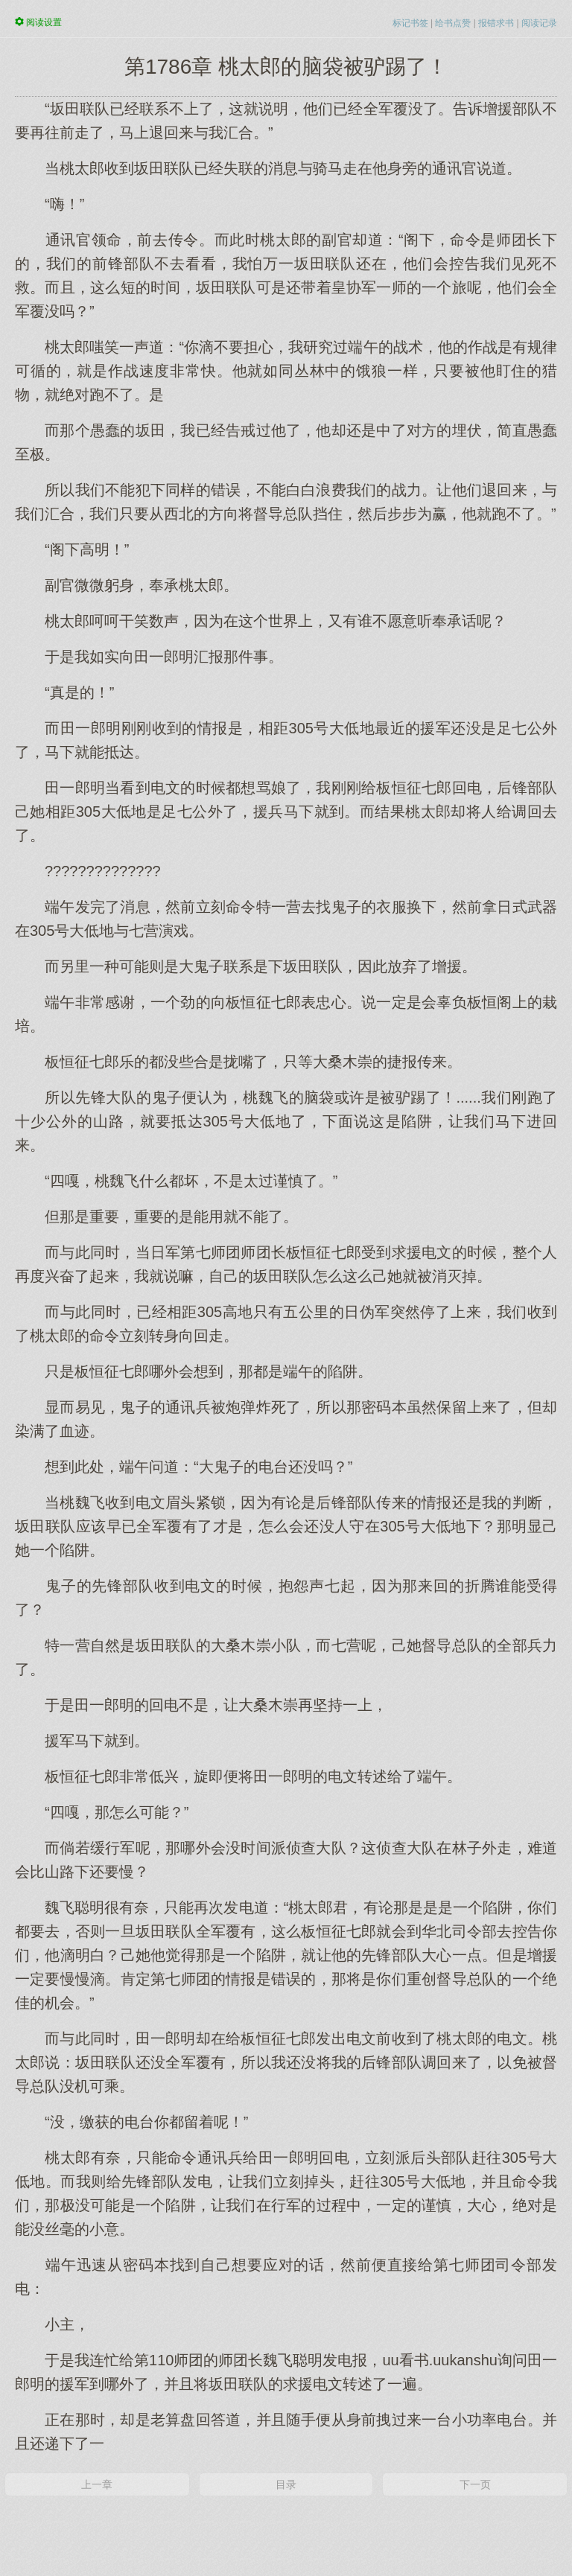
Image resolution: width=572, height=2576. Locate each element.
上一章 (96, 2484)
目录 (286, 2484)
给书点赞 (453, 23)
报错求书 (496, 23)
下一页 (475, 2484)
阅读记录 (539, 23)
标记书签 (410, 23)
